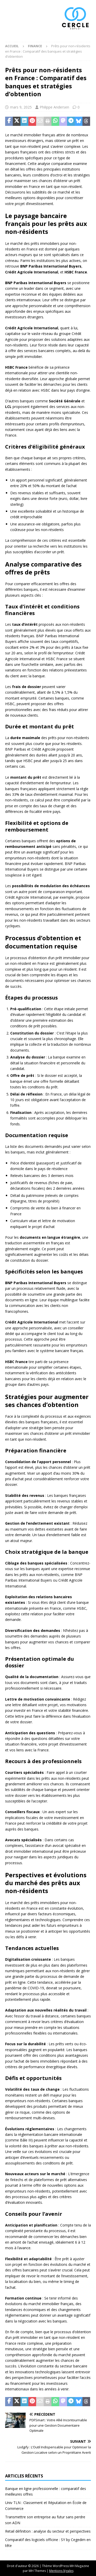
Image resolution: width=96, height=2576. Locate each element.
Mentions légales (61, 2571)
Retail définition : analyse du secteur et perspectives (48, 2531)
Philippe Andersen (54, 107)
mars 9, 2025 (21, 107)
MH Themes (37, 2571)
